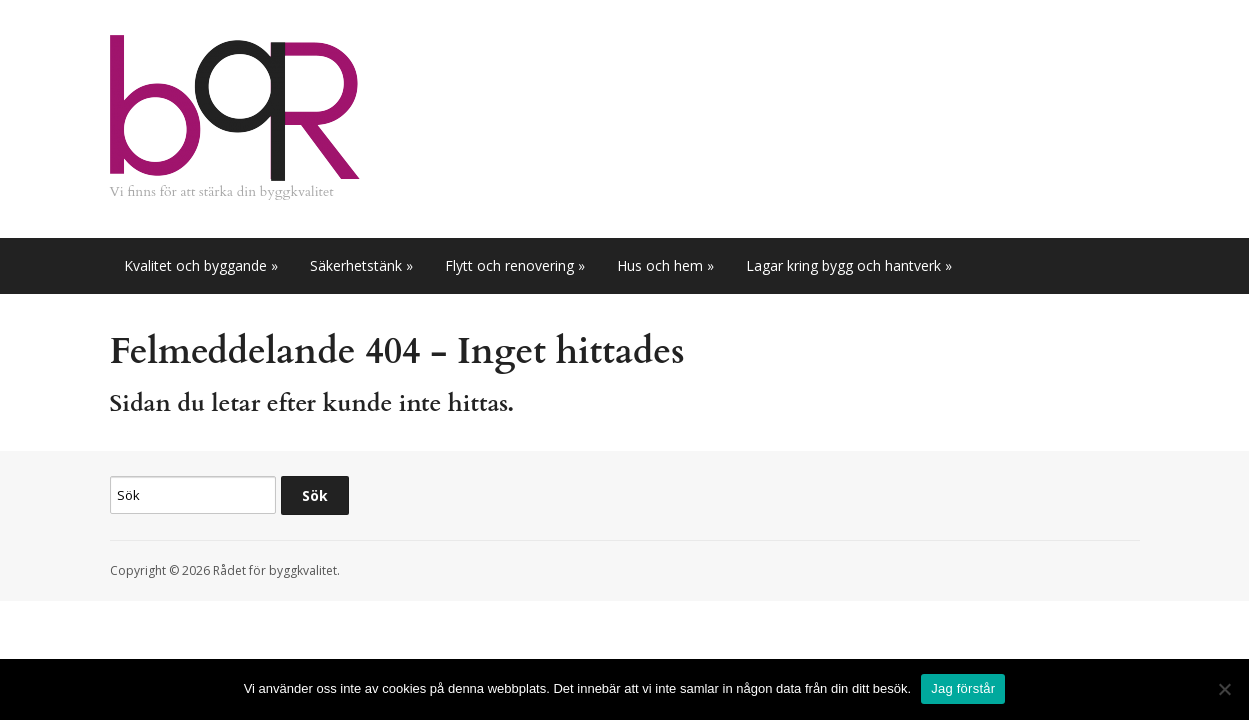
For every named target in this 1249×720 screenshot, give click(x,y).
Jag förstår (963, 688)
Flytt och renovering (515, 265)
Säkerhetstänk (361, 265)
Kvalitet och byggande (201, 265)
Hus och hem (665, 265)
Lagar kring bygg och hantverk (849, 265)
